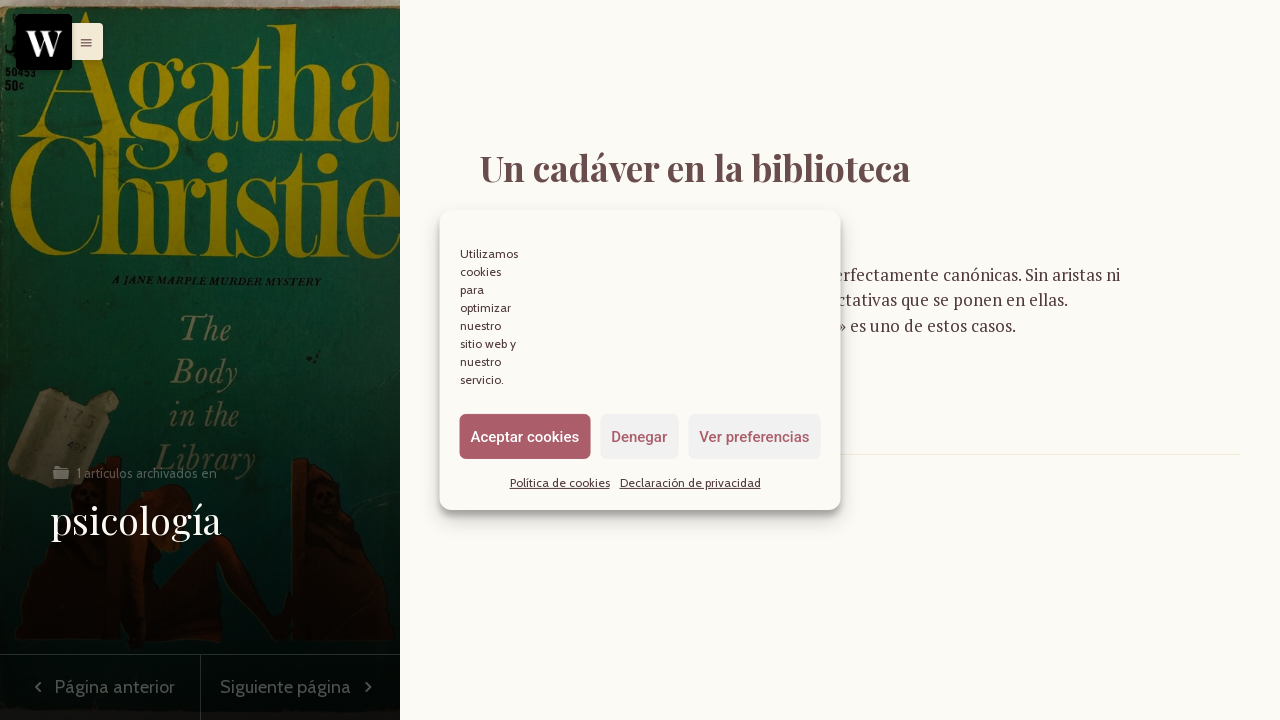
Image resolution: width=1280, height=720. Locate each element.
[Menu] (44, 42)
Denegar (639, 436)
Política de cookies (560, 482)
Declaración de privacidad (690, 482)
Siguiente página (300, 687)
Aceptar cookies (525, 436)
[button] (81, 41)
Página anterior (99, 687)
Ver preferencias (754, 436)
